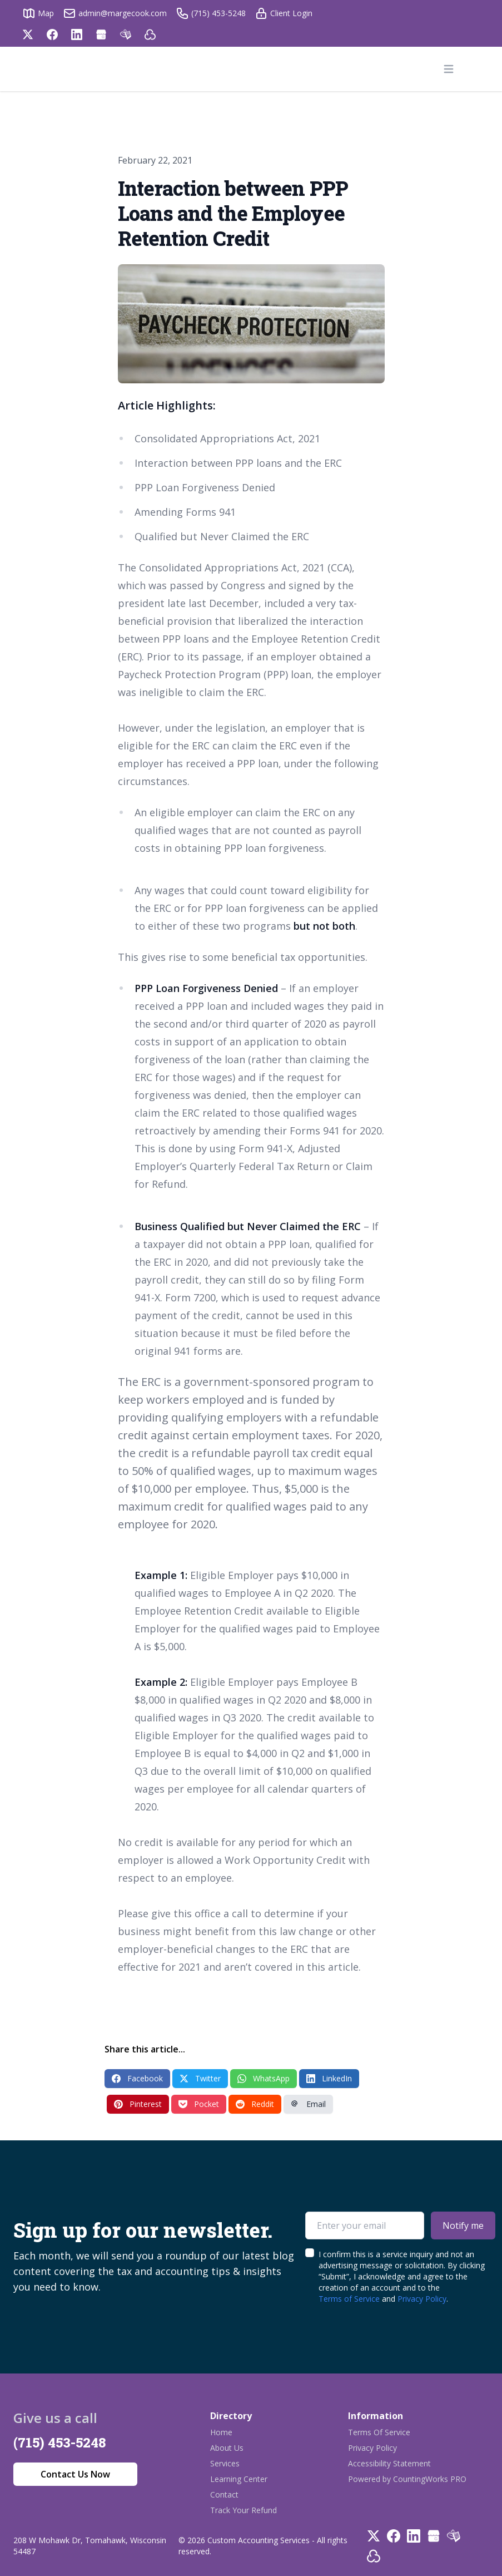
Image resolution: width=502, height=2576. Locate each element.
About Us (226, 2447)
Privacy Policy (421, 2298)
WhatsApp (263, 2078)
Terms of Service (349, 2298)
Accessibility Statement (389, 2463)
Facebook (137, 2078)
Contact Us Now (75, 2474)
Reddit (255, 2104)
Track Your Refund (243, 2510)
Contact (224, 2494)
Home (221, 2432)
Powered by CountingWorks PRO (407, 2479)
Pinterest (138, 2104)
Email (308, 2104)
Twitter (200, 2078)
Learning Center (238, 2479)
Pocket (198, 2104)
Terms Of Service (379, 2432)
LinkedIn (329, 2078)
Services (225, 2463)
